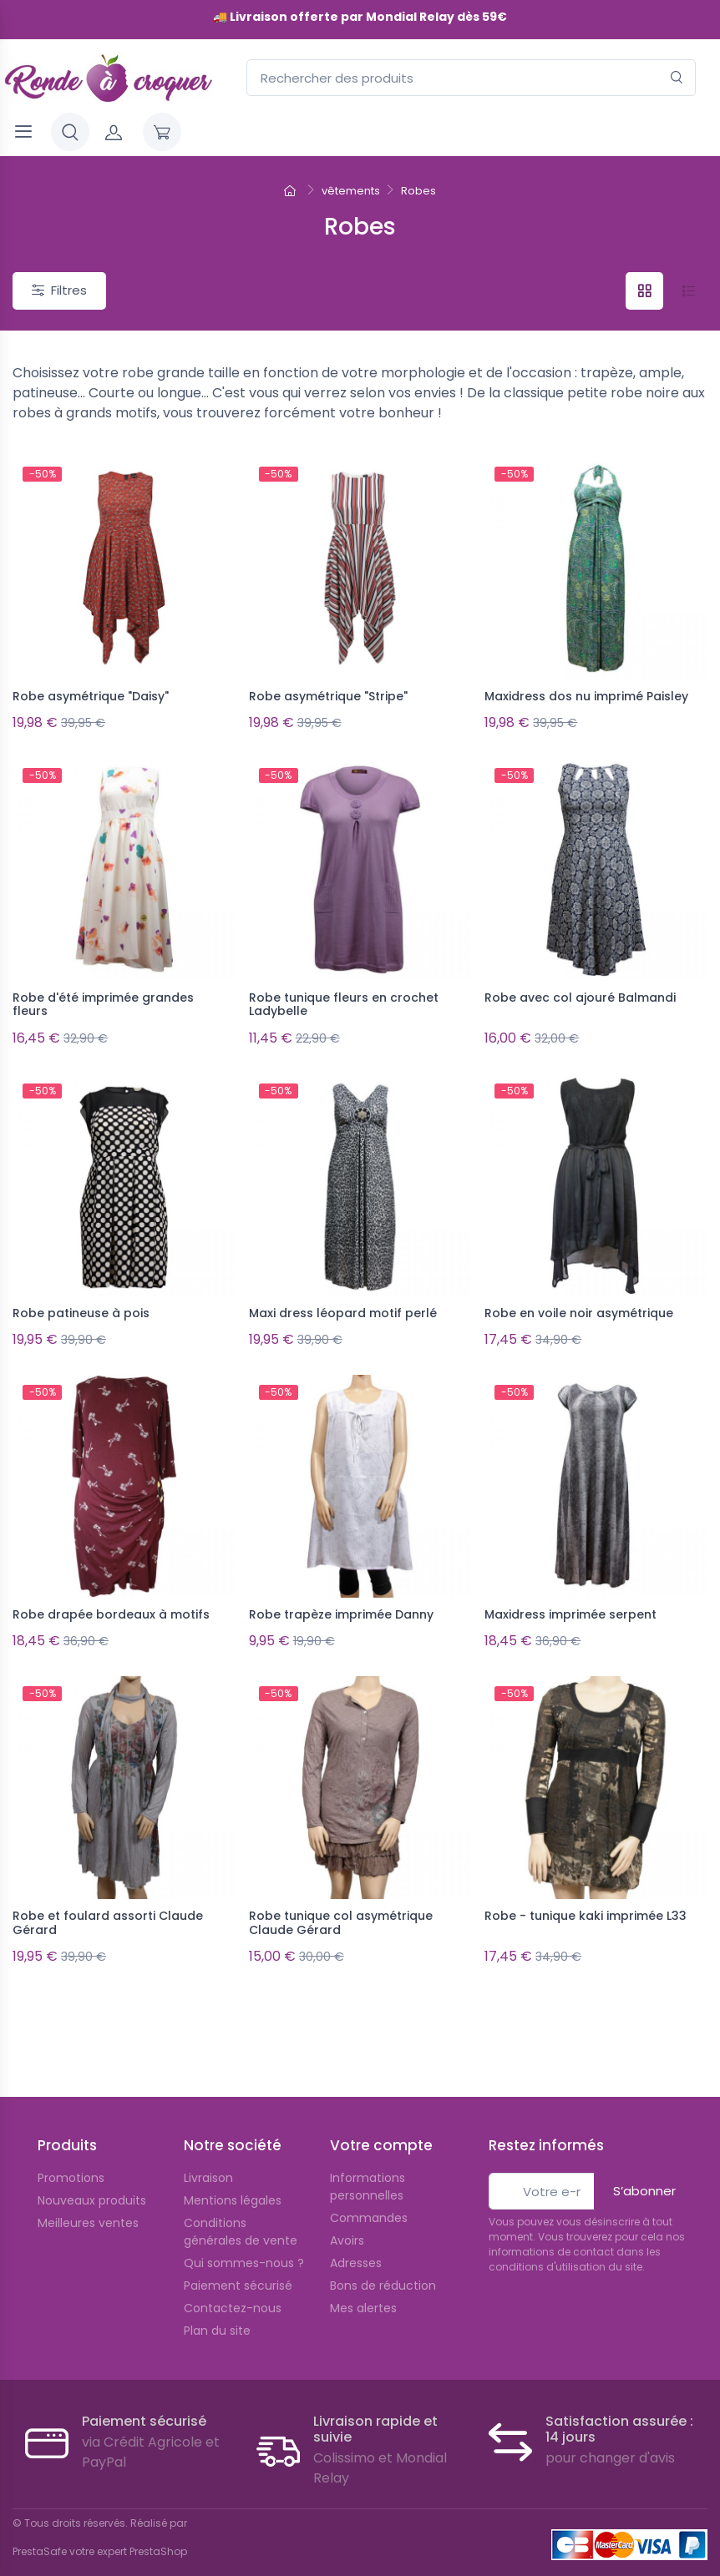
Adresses (356, 2239)
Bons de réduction (383, 2262)
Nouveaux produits (92, 2177)
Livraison (208, 2154)
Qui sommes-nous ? (244, 2239)
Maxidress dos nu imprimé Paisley (586, 696)
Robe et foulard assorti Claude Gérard (108, 1903)
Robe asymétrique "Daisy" (91, 696)
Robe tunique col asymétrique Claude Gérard (341, 1903)
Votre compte (381, 2122)
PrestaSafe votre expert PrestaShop (100, 2528)
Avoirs (347, 2217)
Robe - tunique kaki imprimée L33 (585, 1896)
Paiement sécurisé (238, 2262)
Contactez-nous (232, 2284)
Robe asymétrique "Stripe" (328, 696)
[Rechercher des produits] (471, 78)
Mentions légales (232, 2177)
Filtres (59, 290)
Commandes (369, 2194)
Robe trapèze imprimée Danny (341, 1600)
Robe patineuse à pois (81, 1303)
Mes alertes (363, 2284)
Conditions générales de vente (240, 2208)
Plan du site (217, 2307)
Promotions (71, 2154)
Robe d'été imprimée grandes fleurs (103, 999)
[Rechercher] (677, 78)
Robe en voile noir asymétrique (578, 1303)
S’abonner (644, 2167)
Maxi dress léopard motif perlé (343, 1303)
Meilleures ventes (88, 2199)
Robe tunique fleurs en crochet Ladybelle (344, 999)
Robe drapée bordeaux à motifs (111, 1600)
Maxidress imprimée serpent (570, 1600)
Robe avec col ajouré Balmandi (580, 992)
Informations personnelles (367, 2163)
